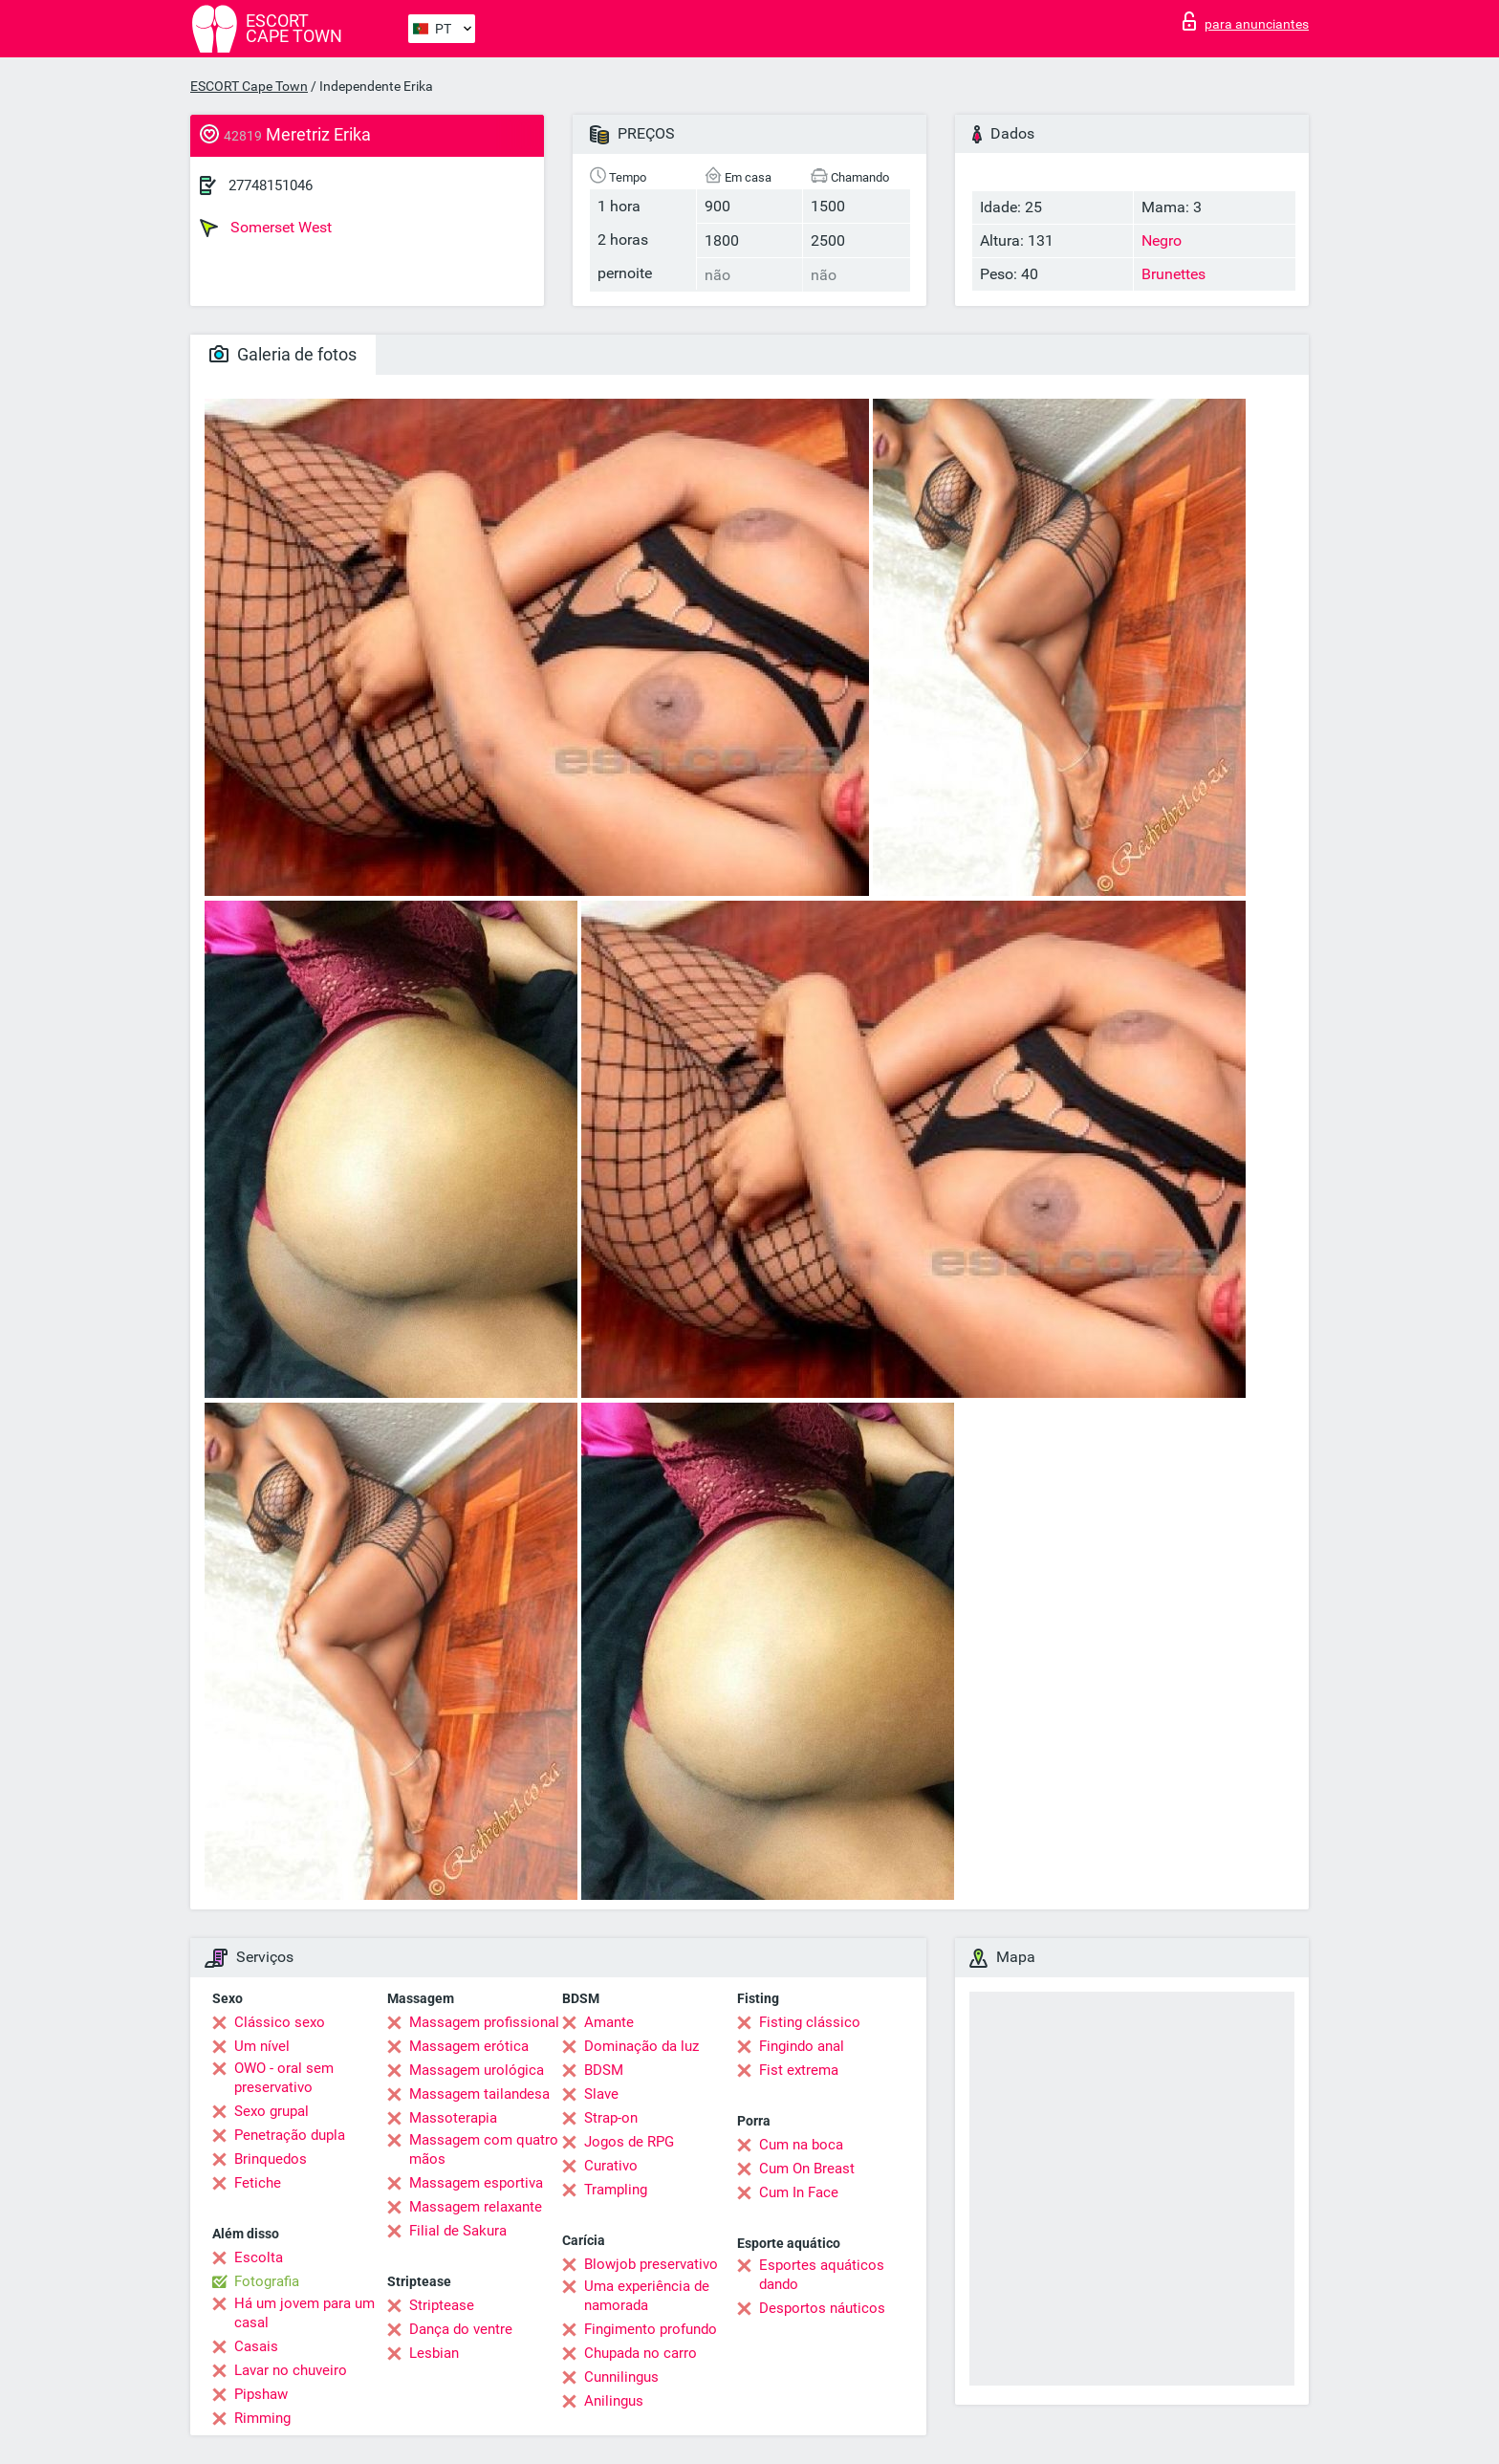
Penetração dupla (289, 2135)
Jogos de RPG (629, 2141)
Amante (609, 2022)
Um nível (262, 2046)
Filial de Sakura (458, 2230)
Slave (601, 2094)
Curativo (611, 2165)
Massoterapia (453, 2117)
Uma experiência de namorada (646, 2296)
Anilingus (613, 2400)
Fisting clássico (809, 2022)
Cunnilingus (621, 2377)
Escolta (258, 2257)
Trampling (615, 2189)
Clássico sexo (279, 2022)
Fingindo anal (801, 2046)
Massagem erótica (469, 2046)
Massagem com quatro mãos (483, 2149)
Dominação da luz (641, 2046)
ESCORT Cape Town (249, 86)
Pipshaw (261, 2394)
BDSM (603, 2070)
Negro (1161, 240)
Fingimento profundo (650, 2329)
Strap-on (611, 2117)
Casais (256, 2346)
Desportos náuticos (822, 2308)
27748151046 (270, 185)
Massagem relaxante (475, 2206)
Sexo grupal (271, 2111)
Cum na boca (801, 2144)
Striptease (441, 2305)
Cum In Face (798, 2192)
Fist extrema (798, 2070)
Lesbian (434, 2353)
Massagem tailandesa (479, 2094)
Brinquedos (270, 2159)
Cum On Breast (807, 2168)
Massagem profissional (484, 2022)
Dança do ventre (460, 2329)
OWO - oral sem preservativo (284, 2078)
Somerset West (266, 227)
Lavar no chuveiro (290, 2370)
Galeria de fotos (283, 354)
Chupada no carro (640, 2353)
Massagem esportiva (476, 2182)
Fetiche (257, 2182)
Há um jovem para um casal (304, 2313)
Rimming (262, 2418)
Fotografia (266, 2281)
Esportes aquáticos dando (821, 2275)
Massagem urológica (476, 2070)
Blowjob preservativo (651, 2264)
